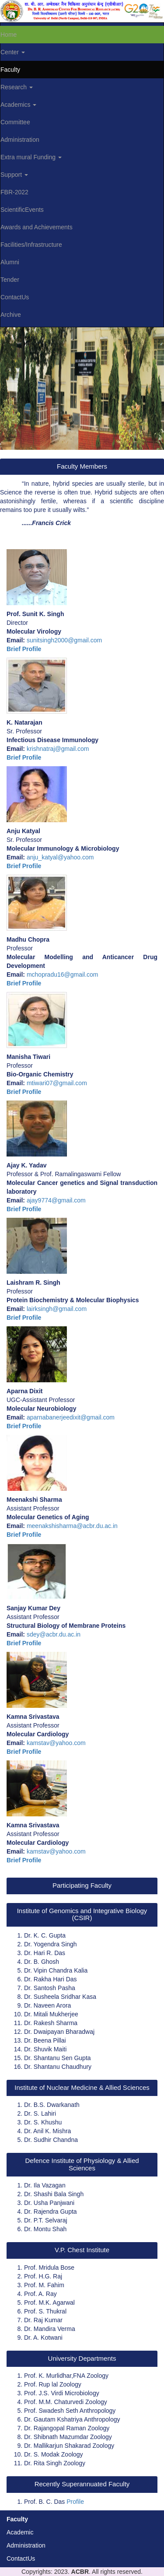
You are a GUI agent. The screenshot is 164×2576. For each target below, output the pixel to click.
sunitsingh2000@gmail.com (64, 640)
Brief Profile (24, 648)
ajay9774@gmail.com (56, 1200)
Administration (26, 2545)
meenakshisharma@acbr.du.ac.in (72, 1525)
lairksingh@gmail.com (57, 1308)
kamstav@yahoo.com (56, 1742)
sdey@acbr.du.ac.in (53, 1634)
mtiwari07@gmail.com (57, 1082)
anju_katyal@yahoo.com (60, 857)
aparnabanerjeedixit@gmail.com (71, 1417)
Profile (75, 2501)
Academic (20, 2532)
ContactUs (21, 2558)
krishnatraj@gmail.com (58, 748)
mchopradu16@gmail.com (62, 974)
